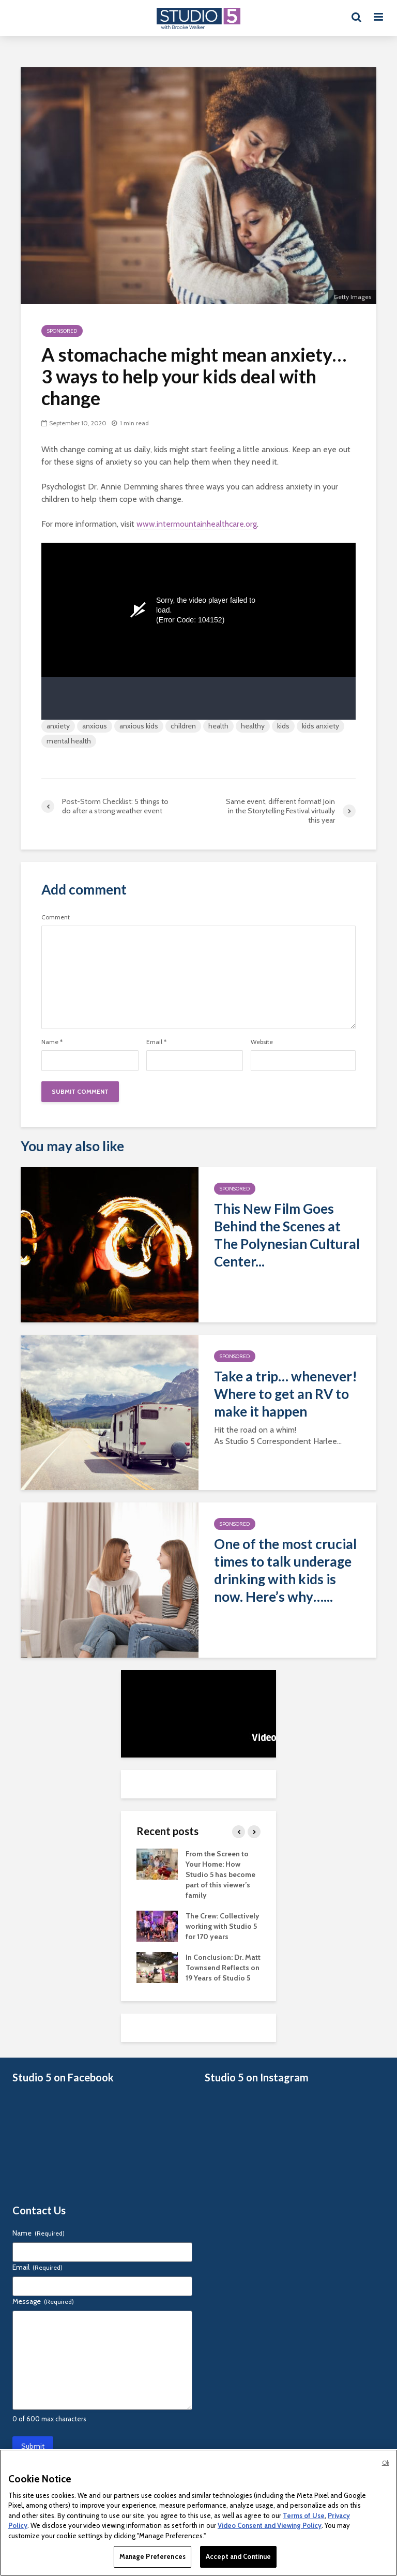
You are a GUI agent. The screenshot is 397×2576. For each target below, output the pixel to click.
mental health (69, 741)
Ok (385, 2462)
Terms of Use (304, 2515)
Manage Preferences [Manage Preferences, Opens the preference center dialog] (152, 2556)
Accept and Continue (238, 2556)
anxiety (58, 726)
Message (43, 2301)
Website (262, 1042)
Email (156, 1042)
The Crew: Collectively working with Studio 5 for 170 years (222, 1926)
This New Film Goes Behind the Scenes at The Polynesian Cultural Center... (287, 1235)
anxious (94, 726)
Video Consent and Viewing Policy (270, 2525)
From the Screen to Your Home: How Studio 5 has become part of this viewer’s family (220, 1874)
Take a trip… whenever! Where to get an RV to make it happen (285, 1394)
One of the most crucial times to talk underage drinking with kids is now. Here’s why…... (285, 1570)
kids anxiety (320, 726)
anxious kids (138, 726)
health (218, 726)
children (183, 726)
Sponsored (62, 330)
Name (52, 1042)
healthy (253, 726)
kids (283, 726)
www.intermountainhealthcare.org (196, 524)
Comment (55, 917)
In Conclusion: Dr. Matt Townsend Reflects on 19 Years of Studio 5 (223, 1968)
